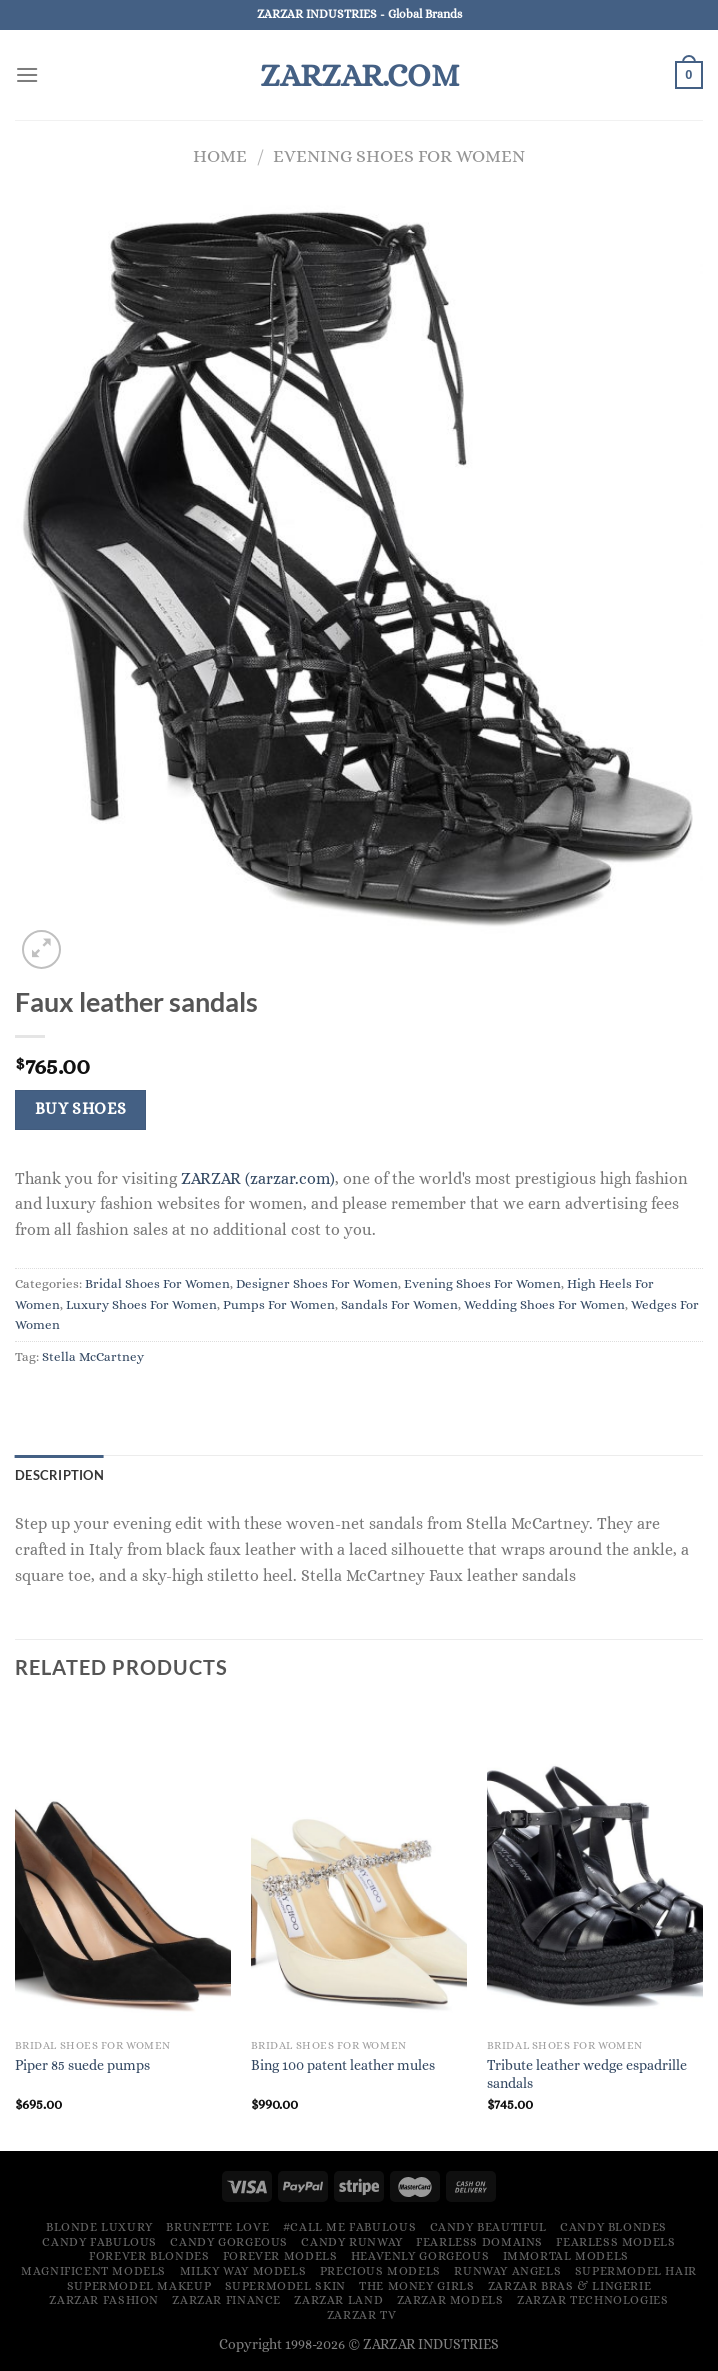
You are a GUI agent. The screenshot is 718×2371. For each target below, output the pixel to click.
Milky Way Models (243, 2271)
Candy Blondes (613, 2227)
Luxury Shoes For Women (141, 1304)
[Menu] (27, 74)
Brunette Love (217, 2227)
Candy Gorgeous (229, 2242)
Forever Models (280, 2256)
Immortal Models (566, 2256)
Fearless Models (615, 2242)
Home (220, 155)
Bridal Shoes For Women (157, 1283)
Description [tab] (59, 1475)
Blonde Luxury (99, 2227)
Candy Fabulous (99, 2242)
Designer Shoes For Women (317, 1283)
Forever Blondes (149, 2256)
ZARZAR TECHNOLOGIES (593, 2300)
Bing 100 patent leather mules (343, 2065)
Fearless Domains (479, 2242)
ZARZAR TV (362, 2315)
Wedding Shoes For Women (544, 1304)
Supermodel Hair (636, 2271)
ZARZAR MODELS (450, 2300)
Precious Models (380, 2271)
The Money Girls (416, 2286)
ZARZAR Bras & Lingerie (569, 2286)
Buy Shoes (81, 1109)
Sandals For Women (399, 1304)
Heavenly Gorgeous (420, 2256)
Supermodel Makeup (139, 2286)
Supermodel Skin (285, 2286)
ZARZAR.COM (359, 75)
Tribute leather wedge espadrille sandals (587, 2074)
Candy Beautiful (488, 2227)
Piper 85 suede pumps (82, 2065)
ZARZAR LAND (338, 2300)
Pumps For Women (279, 1304)
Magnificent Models (93, 2271)
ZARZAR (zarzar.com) (258, 1178)
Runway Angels (507, 2271)
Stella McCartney (93, 1356)
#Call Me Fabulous (349, 2227)
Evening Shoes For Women (399, 155)
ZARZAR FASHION (104, 2300)
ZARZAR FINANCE (226, 2300)
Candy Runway (351, 2242)
